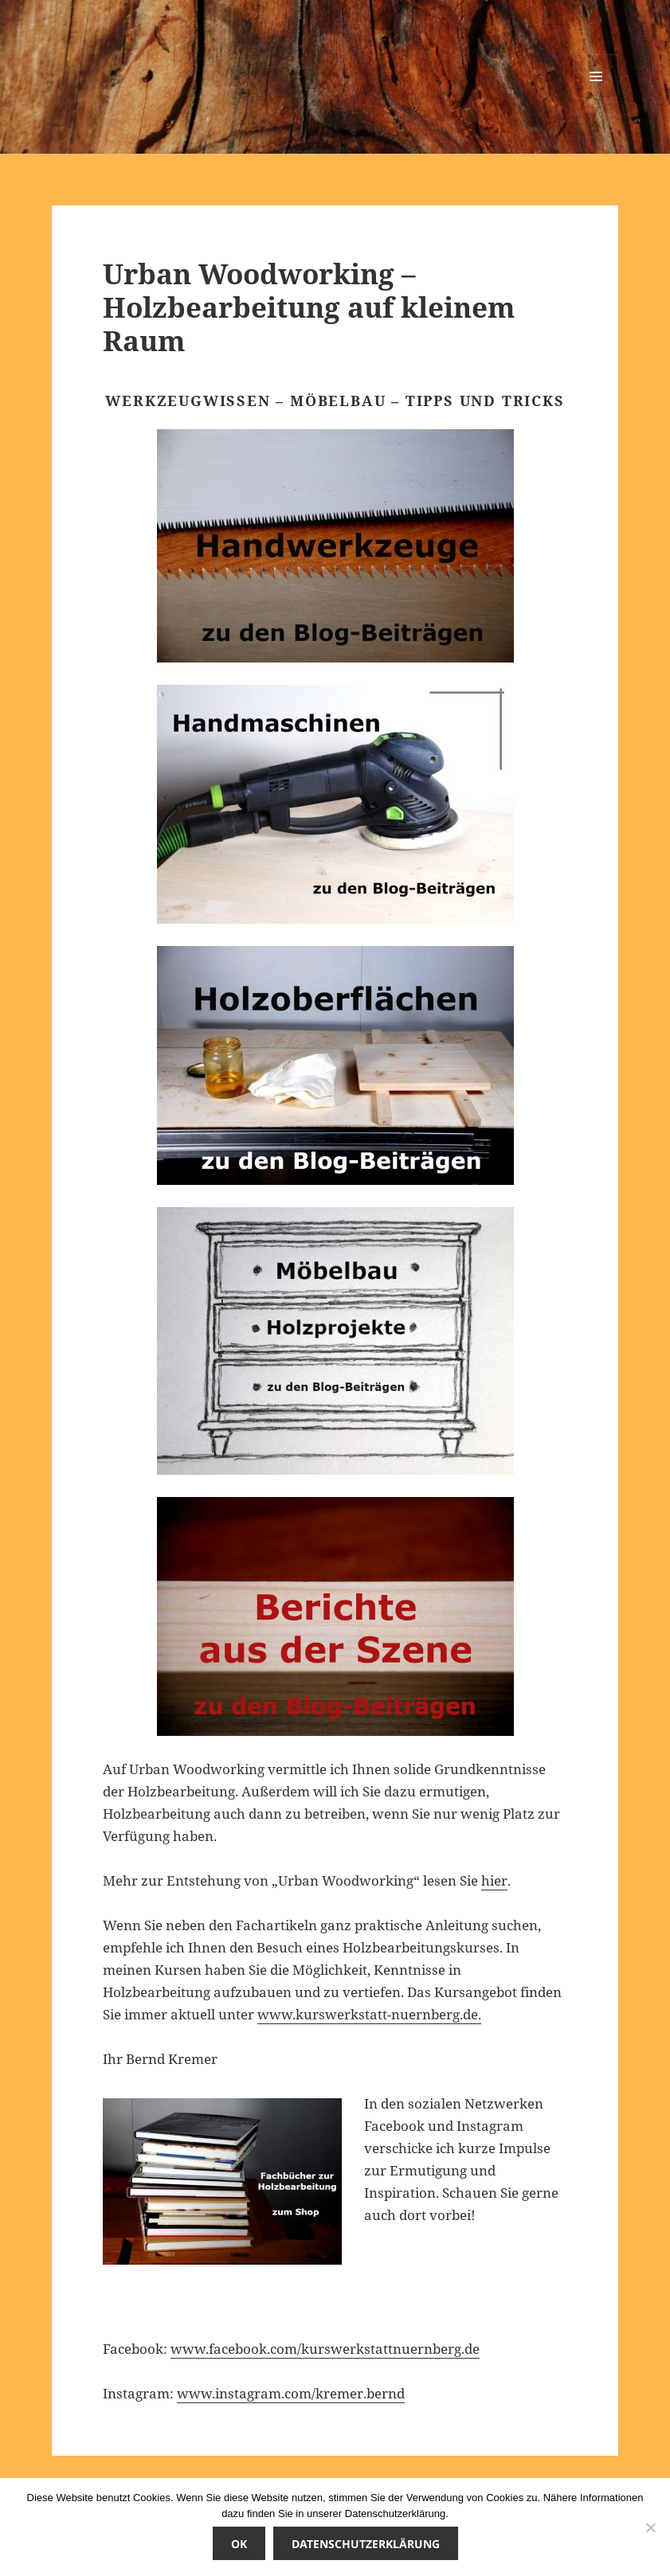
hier (494, 1880)
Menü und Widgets (596, 98)
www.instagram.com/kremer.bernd (291, 2393)
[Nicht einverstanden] (650, 2527)
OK (239, 2543)
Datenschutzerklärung (366, 2543)
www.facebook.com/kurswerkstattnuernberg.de (325, 2349)
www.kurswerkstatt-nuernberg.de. (369, 2014)
